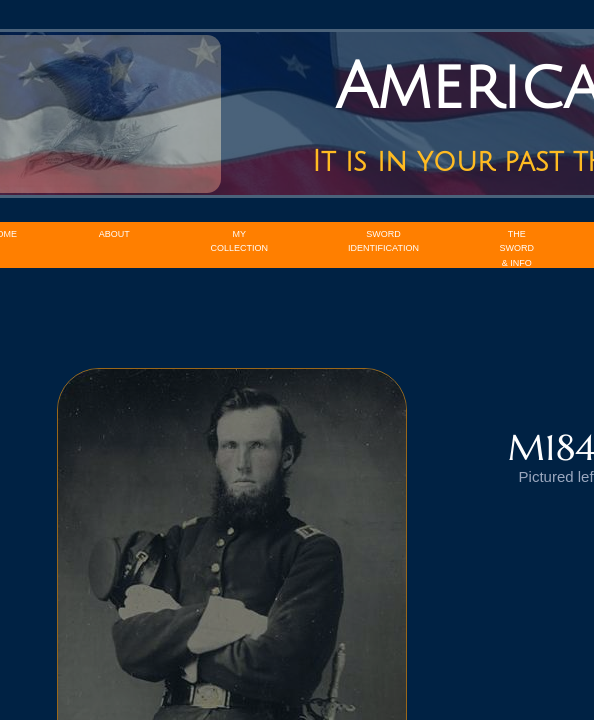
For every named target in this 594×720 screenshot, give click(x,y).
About (114, 234)
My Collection (240, 241)
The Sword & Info (517, 248)
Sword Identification (383, 241)
